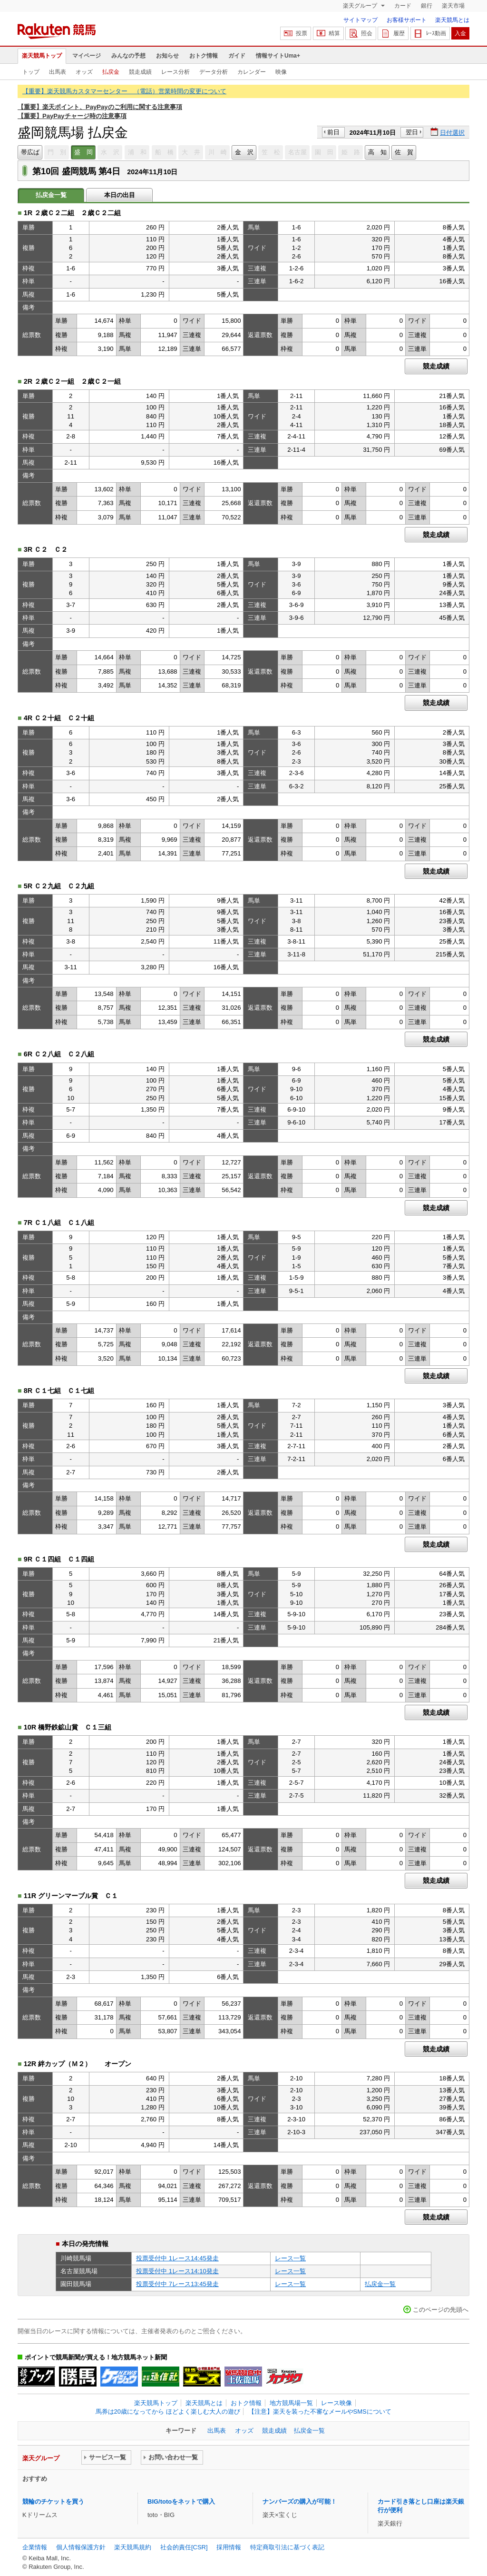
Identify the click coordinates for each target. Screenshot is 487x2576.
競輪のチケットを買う (53, 2501)
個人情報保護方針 (81, 2547)
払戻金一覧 (380, 2284)
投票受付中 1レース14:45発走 (177, 2258)
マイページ (86, 55)
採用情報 (228, 2547)
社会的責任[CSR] (184, 2547)
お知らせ (167, 55)
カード (402, 5)
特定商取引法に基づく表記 (287, 2547)
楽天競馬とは (452, 20)
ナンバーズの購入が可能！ (300, 2501)
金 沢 (244, 152)
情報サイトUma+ (278, 55)
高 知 (377, 152)
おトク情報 (203, 55)
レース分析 (175, 72)
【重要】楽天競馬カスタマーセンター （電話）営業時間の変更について (124, 91)
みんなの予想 (128, 55)
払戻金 (110, 72)
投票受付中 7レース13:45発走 (177, 2284)
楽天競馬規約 (132, 2547)
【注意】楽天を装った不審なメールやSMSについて (319, 2411)
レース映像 (336, 2403)
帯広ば (30, 152)
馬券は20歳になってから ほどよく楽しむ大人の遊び (168, 2411)
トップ (30, 72)
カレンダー (251, 72)
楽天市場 (453, 5)
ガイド (236, 55)
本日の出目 (119, 195)
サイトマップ (360, 20)
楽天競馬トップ (42, 55)
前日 (333, 132)
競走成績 (140, 72)
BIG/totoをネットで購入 (181, 2501)
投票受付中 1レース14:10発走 (177, 2271)
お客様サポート (407, 20)
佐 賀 (404, 152)
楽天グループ (361, 5)
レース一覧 (290, 2258)
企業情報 (34, 2547)
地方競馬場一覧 (291, 2403)
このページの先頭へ (440, 2309)
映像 (281, 72)
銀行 (426, 5)
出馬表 (57, 72)
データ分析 (213, 72)
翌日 (412, 132)
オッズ (84, 72)
